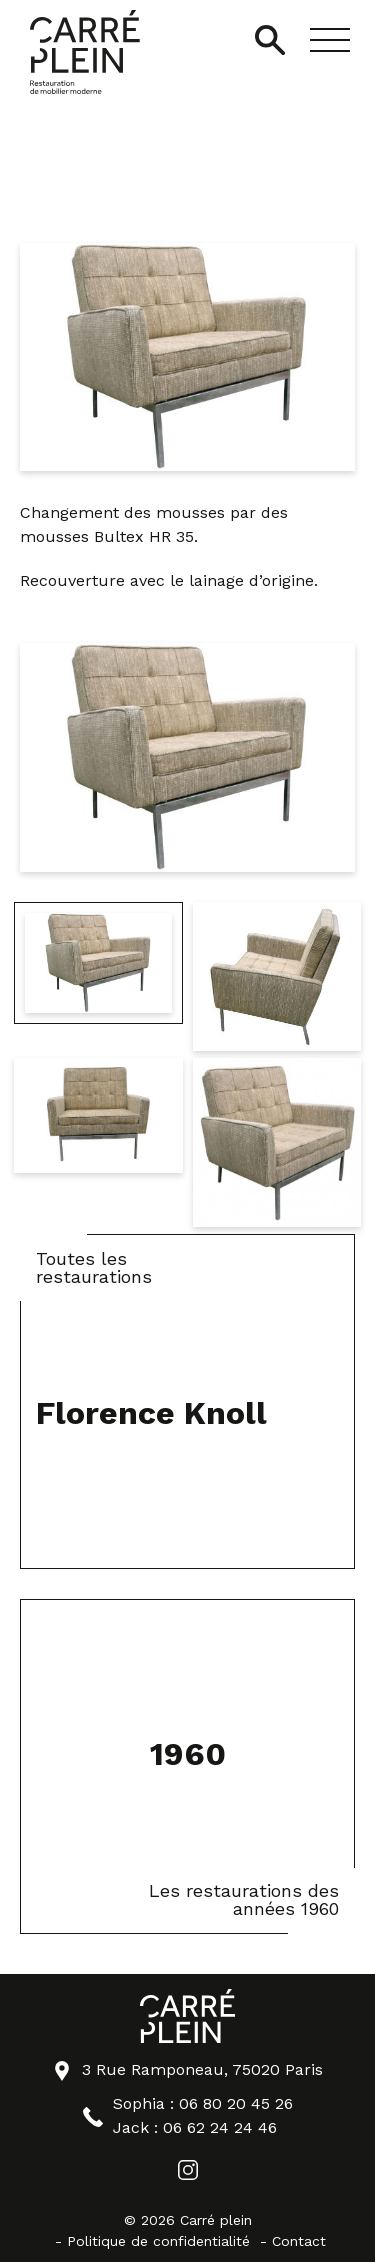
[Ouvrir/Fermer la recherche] (270, 40)
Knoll (186, 150)
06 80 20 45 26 (236, 2103)
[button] (330, 40)
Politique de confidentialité (158, 2241)
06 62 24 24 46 (220, 2127)
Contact (299, 2241)
